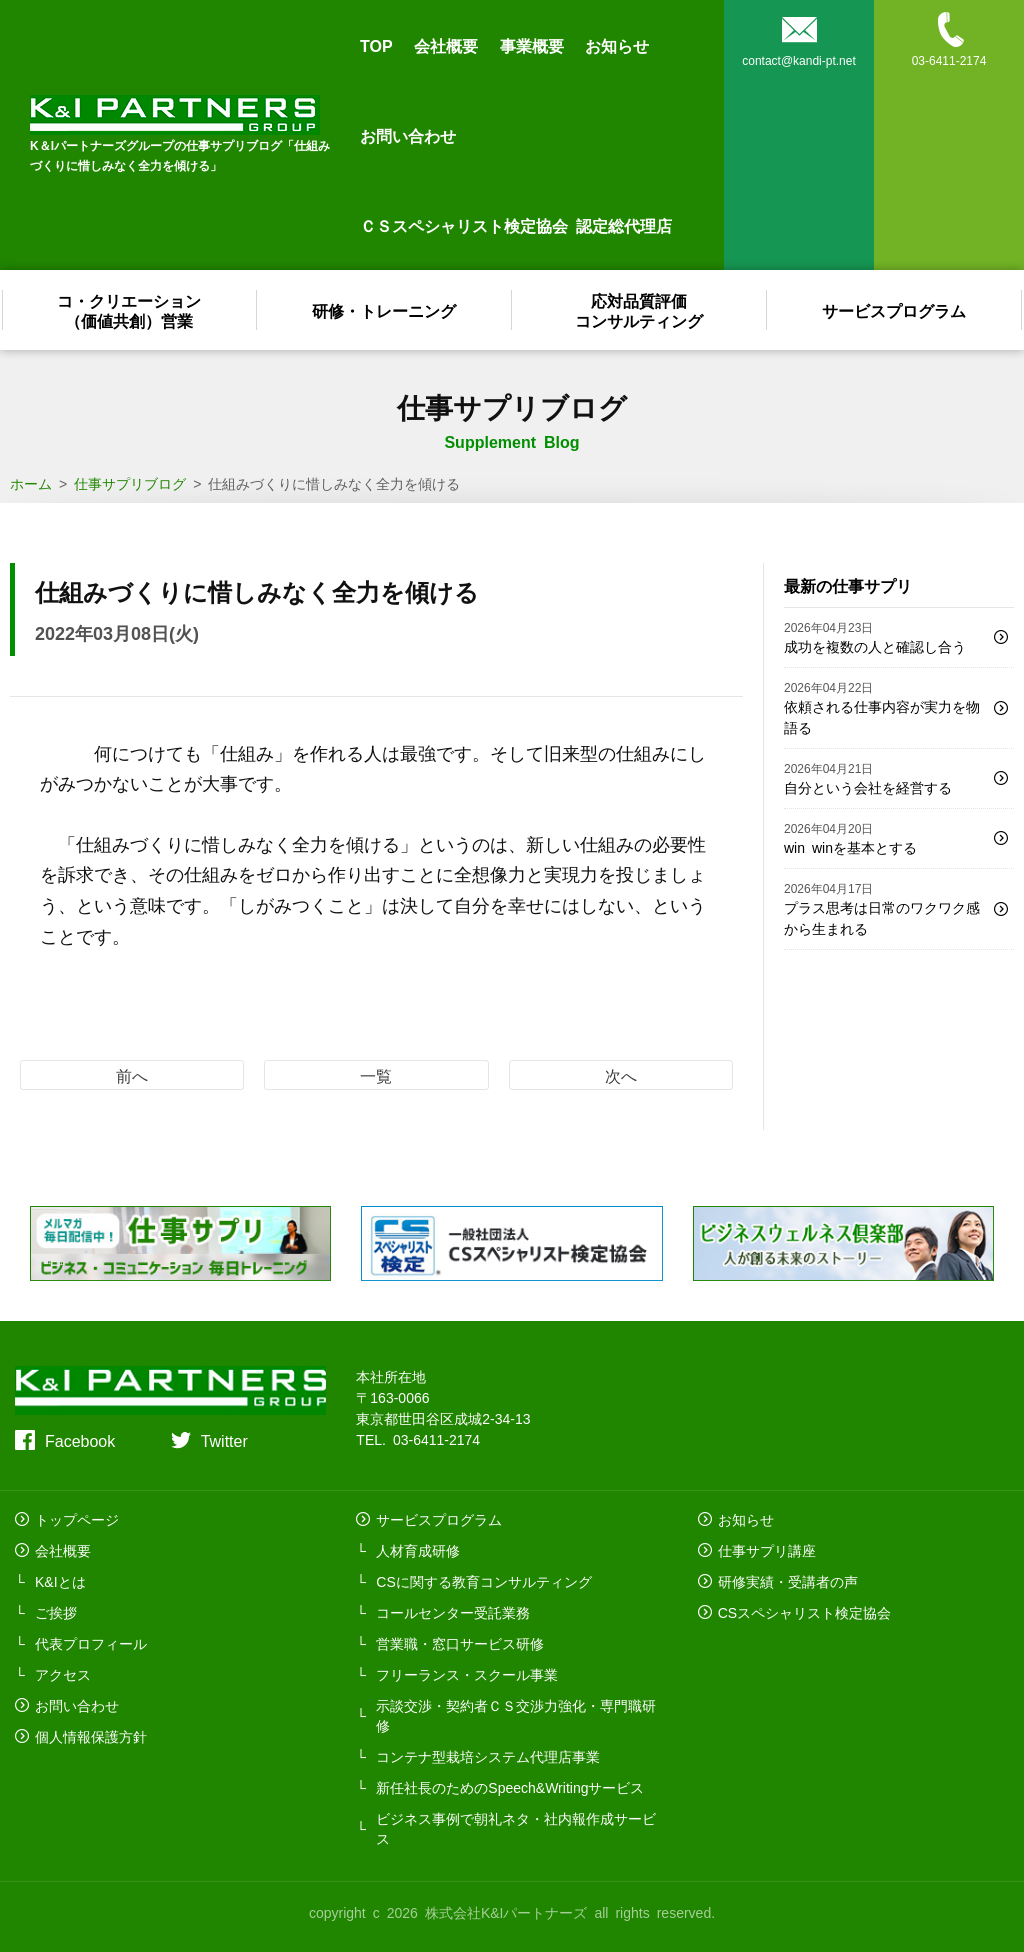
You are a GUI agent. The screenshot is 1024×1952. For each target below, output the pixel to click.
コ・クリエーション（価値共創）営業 (130, 310)
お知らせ (617, 45)
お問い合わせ (408, 135)
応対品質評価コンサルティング (640, 310)
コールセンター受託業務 (453, 1612)
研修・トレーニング (385, 310)
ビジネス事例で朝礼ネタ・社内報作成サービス (516, 1828)
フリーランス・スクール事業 (467, 1674)
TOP (376, 45)
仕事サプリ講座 (767, 1550)
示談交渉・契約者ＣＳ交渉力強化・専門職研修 (516, 1715)
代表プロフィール (91, 1643)
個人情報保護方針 (91, 1736)
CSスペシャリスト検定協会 (804, 1612)
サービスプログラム (895, 310)
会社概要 (446, 45)
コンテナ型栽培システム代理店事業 (488, 1756)
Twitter (224, 1440)
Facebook (80, 1440)
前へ (132, 1075)
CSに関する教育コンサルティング (483, 1581)
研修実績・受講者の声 (788, 1581)
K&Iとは (60, 1581)
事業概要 (532, 45)
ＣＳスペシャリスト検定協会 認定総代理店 (516, 225)
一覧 (376, 1075)
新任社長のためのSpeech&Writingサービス (510, 1787)
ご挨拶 (56, 1612)
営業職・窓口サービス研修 (460, 1643)
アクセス (63, 1674)
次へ (621, 1075)
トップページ (77, 1519)
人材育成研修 (418, 1550)
